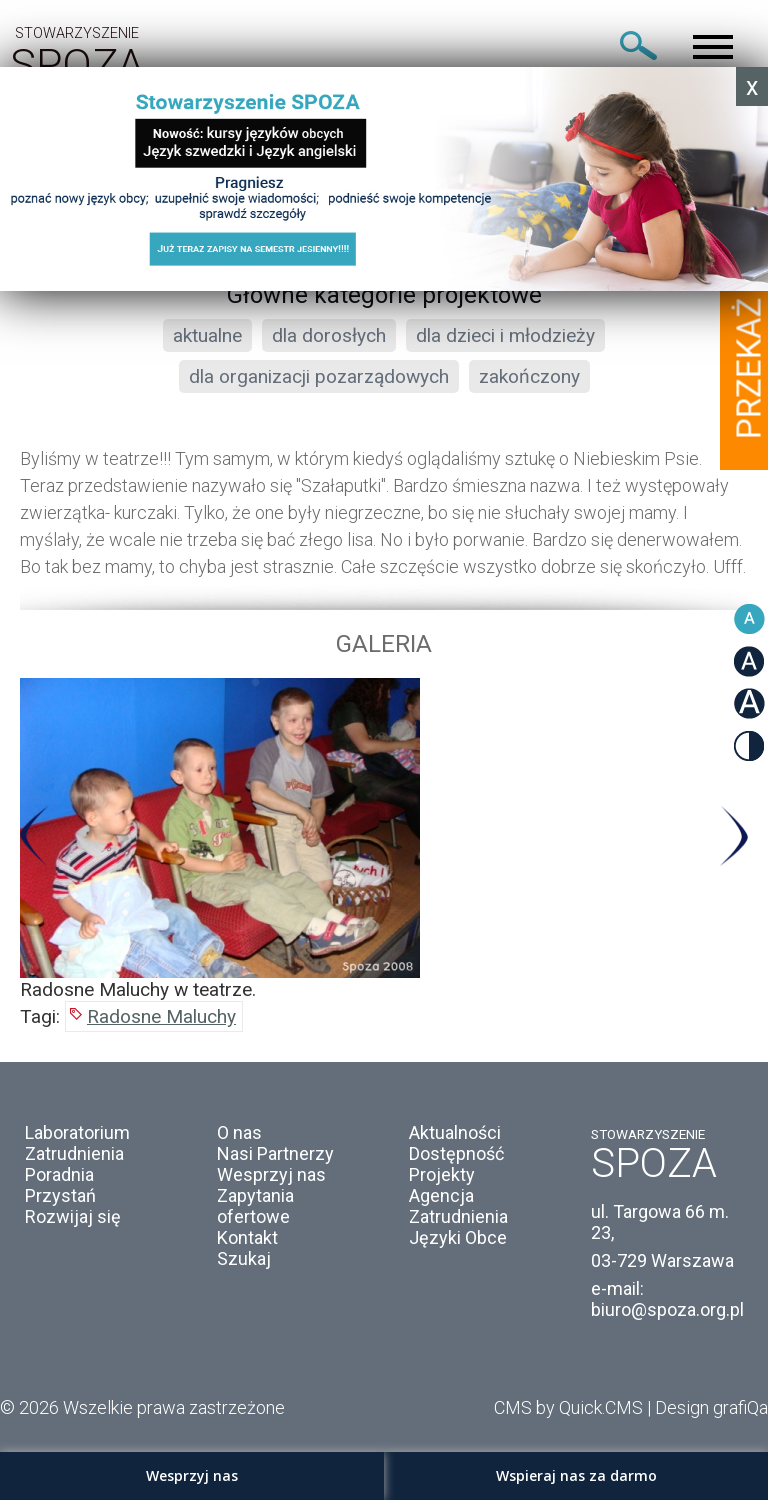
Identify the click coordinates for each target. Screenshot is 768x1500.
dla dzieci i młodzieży (505, 335)
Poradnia (59, 1174)
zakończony (529, 376)
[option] (384, 839)
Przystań (60, 1195)
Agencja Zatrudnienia (458, 1206)
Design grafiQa (711, 1407)
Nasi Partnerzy (275, 1153)
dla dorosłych (329, 335)
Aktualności (455, 1132)
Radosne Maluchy (161, 1016)
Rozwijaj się (73, 1216)
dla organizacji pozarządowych (319, 376)
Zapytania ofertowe (255, 1206)
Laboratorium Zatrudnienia (77, 1143)
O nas (239, 1132)
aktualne (207, 335)
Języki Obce (458, 1237)
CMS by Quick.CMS (568, 1407)
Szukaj (244, 1258)
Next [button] (733, 836)
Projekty (442, 1174)
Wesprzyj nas (271, 1174)
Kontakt (247, 1237)
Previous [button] (34, 836)
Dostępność (456, 1153)
